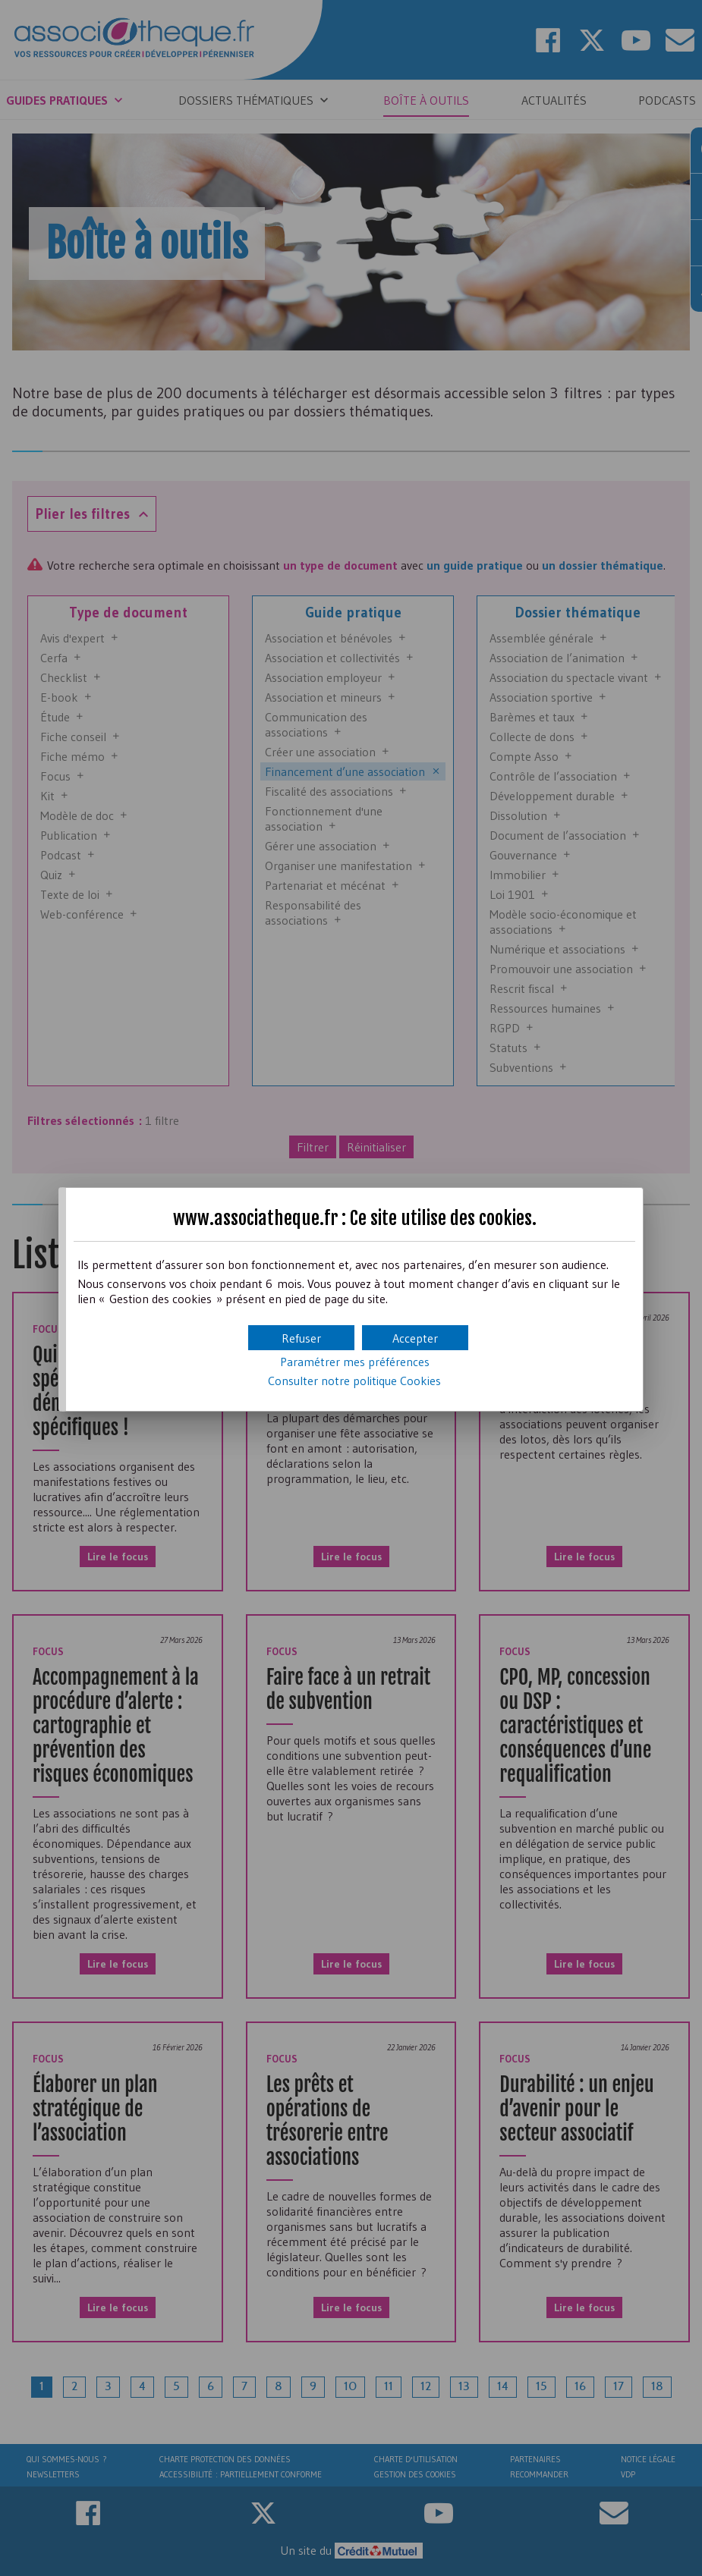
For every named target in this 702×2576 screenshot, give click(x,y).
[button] (415, 1337)
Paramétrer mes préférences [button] (355, 1361)
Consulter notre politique (354, 1380)
